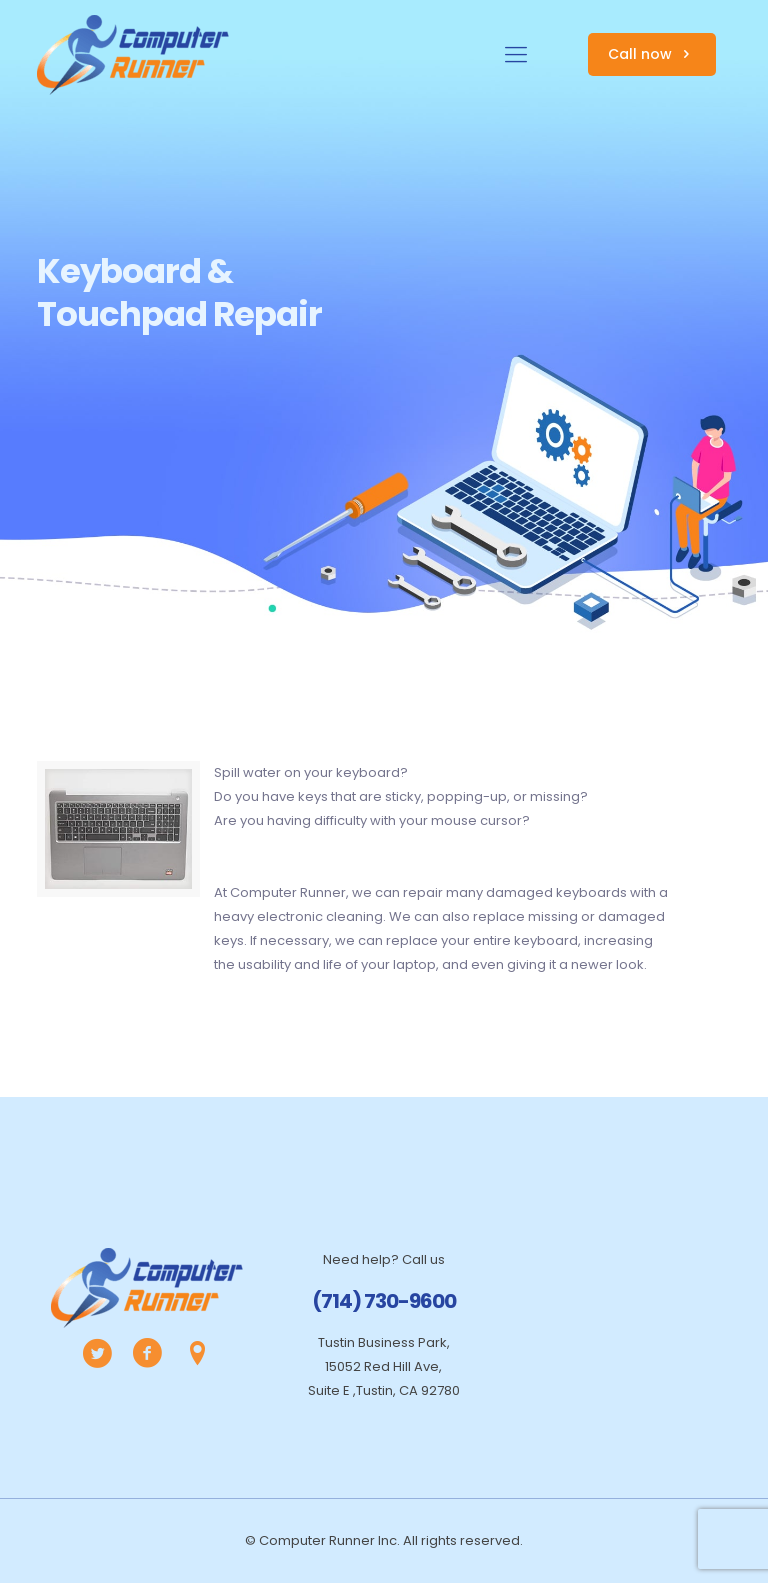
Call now (652, 54)
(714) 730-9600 (384, 1301)
